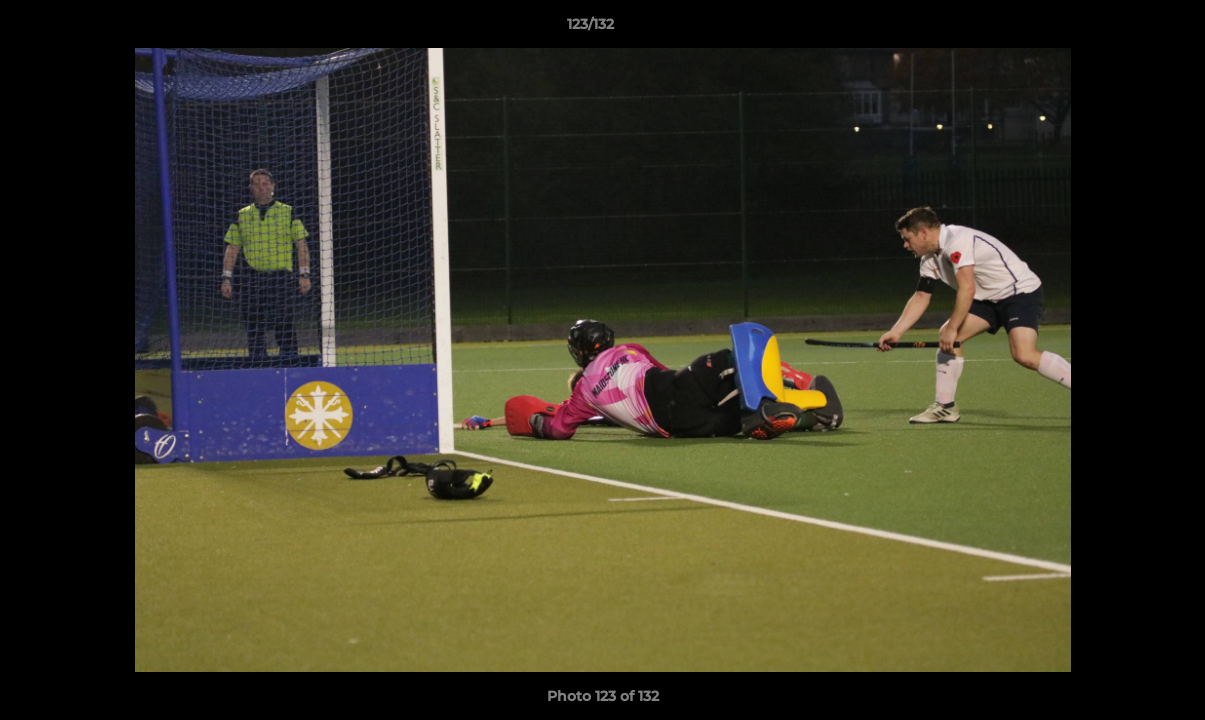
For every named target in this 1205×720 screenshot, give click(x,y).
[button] (1121, 29)
